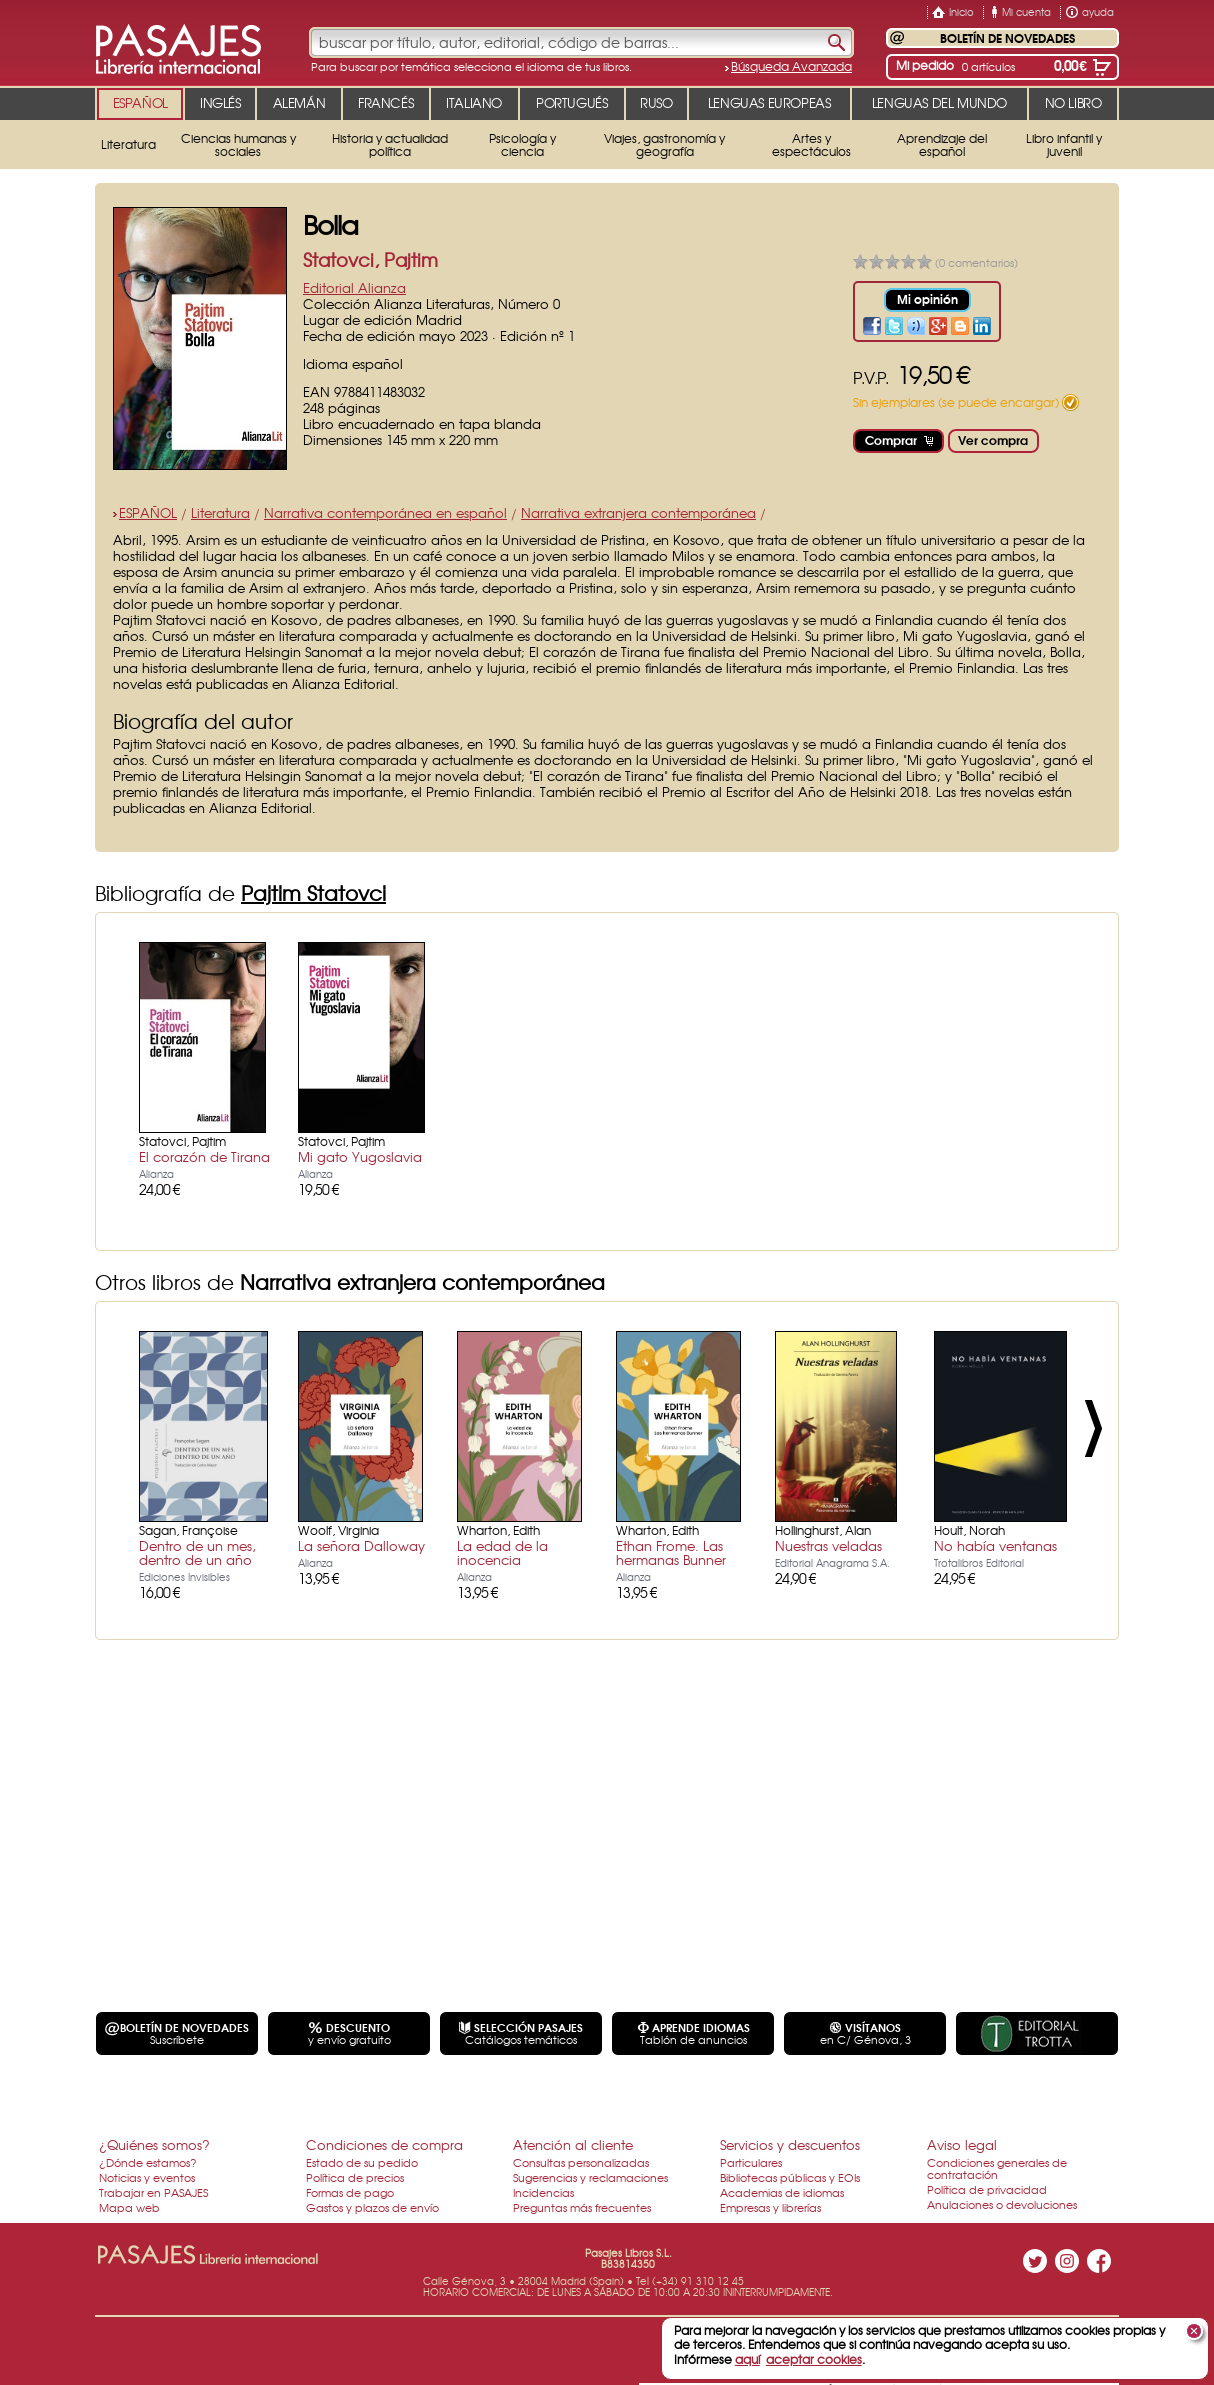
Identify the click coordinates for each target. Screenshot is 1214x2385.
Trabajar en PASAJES (153, 2192)
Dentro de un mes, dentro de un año (197, 1552)
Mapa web (129, 2207)
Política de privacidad (987, 2189)
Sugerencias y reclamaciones (590, 2177)
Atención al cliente (573, 2144)
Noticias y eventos (147, 2177)
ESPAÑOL (148, 512)
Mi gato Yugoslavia (360, 1156)
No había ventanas (995, 1545)
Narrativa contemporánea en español (385, 512)
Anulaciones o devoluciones (1002, 2204)
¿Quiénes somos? (154, 2144)
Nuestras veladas (828, 1545)
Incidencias (543, 2192)
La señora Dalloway (361, 1545)
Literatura (220, 512)
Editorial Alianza (354, 287)
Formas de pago (350, 2192)
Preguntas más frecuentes (582, 2207)
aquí (747, 2359)
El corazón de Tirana (204, 1156)
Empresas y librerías (770, 2207)
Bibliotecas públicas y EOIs (790, 2177)
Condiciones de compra (384, 2144)
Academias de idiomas (782, 2192)
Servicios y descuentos (790, 2144)
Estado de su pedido (362, 2162)
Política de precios (355, 2177)
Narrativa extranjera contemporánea (638, 512)
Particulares (751, 2162)
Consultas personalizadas (581, 2162)
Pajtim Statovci (313, 892)
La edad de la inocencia (502, 1552)
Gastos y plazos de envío (372, 2207)
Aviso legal (962, 2144)
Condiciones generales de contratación (997, 2168)
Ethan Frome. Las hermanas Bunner (671, 1552)
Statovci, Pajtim (370, 259)
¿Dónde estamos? (148, 2162)
